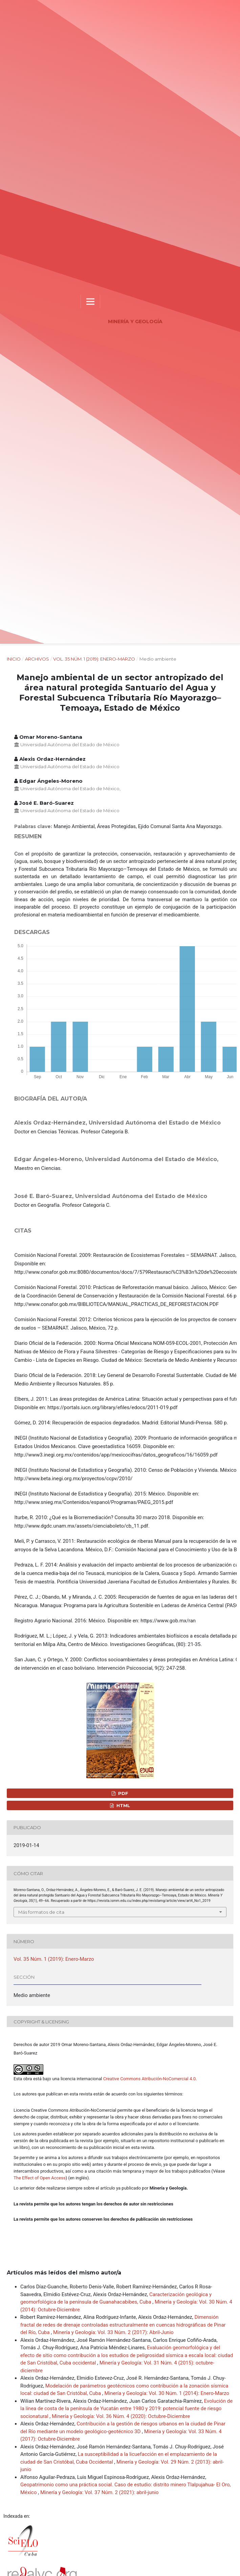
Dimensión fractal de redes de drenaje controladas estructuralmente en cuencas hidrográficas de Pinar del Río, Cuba (123, 2324)
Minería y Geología (135, 321)
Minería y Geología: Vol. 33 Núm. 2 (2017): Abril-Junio (113, 2332)
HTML (122, 1805)
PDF (122, 1793)
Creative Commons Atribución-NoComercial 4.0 (149, 2078)
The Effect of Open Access (40, 2177)
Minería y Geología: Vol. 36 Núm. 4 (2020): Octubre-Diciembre (121, 2416)
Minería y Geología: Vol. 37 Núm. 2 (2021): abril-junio (99, 2492)
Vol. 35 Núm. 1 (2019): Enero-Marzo (94, 659)
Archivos (37, 659)
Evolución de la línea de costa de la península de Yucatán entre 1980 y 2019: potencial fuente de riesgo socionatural (126, 2408)
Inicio (14, 659)
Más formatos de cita (41, 1912)
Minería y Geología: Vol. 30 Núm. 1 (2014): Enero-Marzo (166, 2393)
